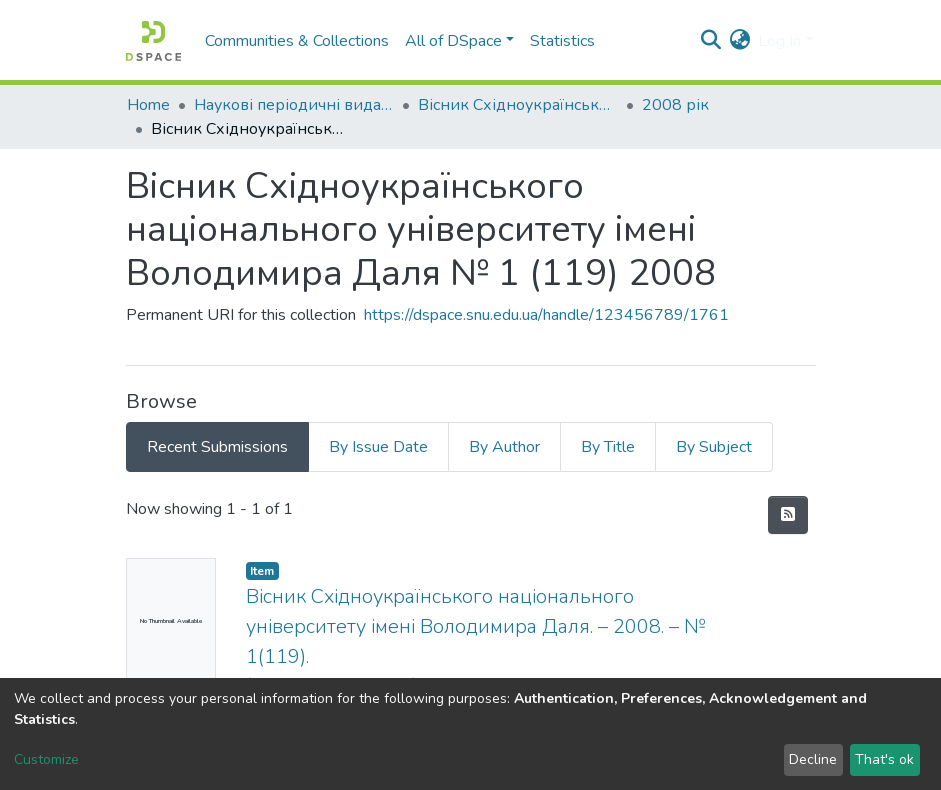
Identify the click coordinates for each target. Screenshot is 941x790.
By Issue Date (378, 447)
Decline (813, 759)
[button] (739, 41)
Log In (779, 41)
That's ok (884, 759)
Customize (46, 759)
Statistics (562, 41)
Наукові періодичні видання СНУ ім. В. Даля (294, 105)
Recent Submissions (217, 447)
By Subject (714, 447)
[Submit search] (710, 41)
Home (148, 105)
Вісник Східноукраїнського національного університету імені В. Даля (518, 105)
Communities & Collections (297, 41)
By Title (608, 447)
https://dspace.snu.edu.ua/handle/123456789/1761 (546, 315)
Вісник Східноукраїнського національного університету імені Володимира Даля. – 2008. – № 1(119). (475, 626)
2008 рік (675, 105)
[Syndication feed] (788, 515)
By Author (504, 447)
